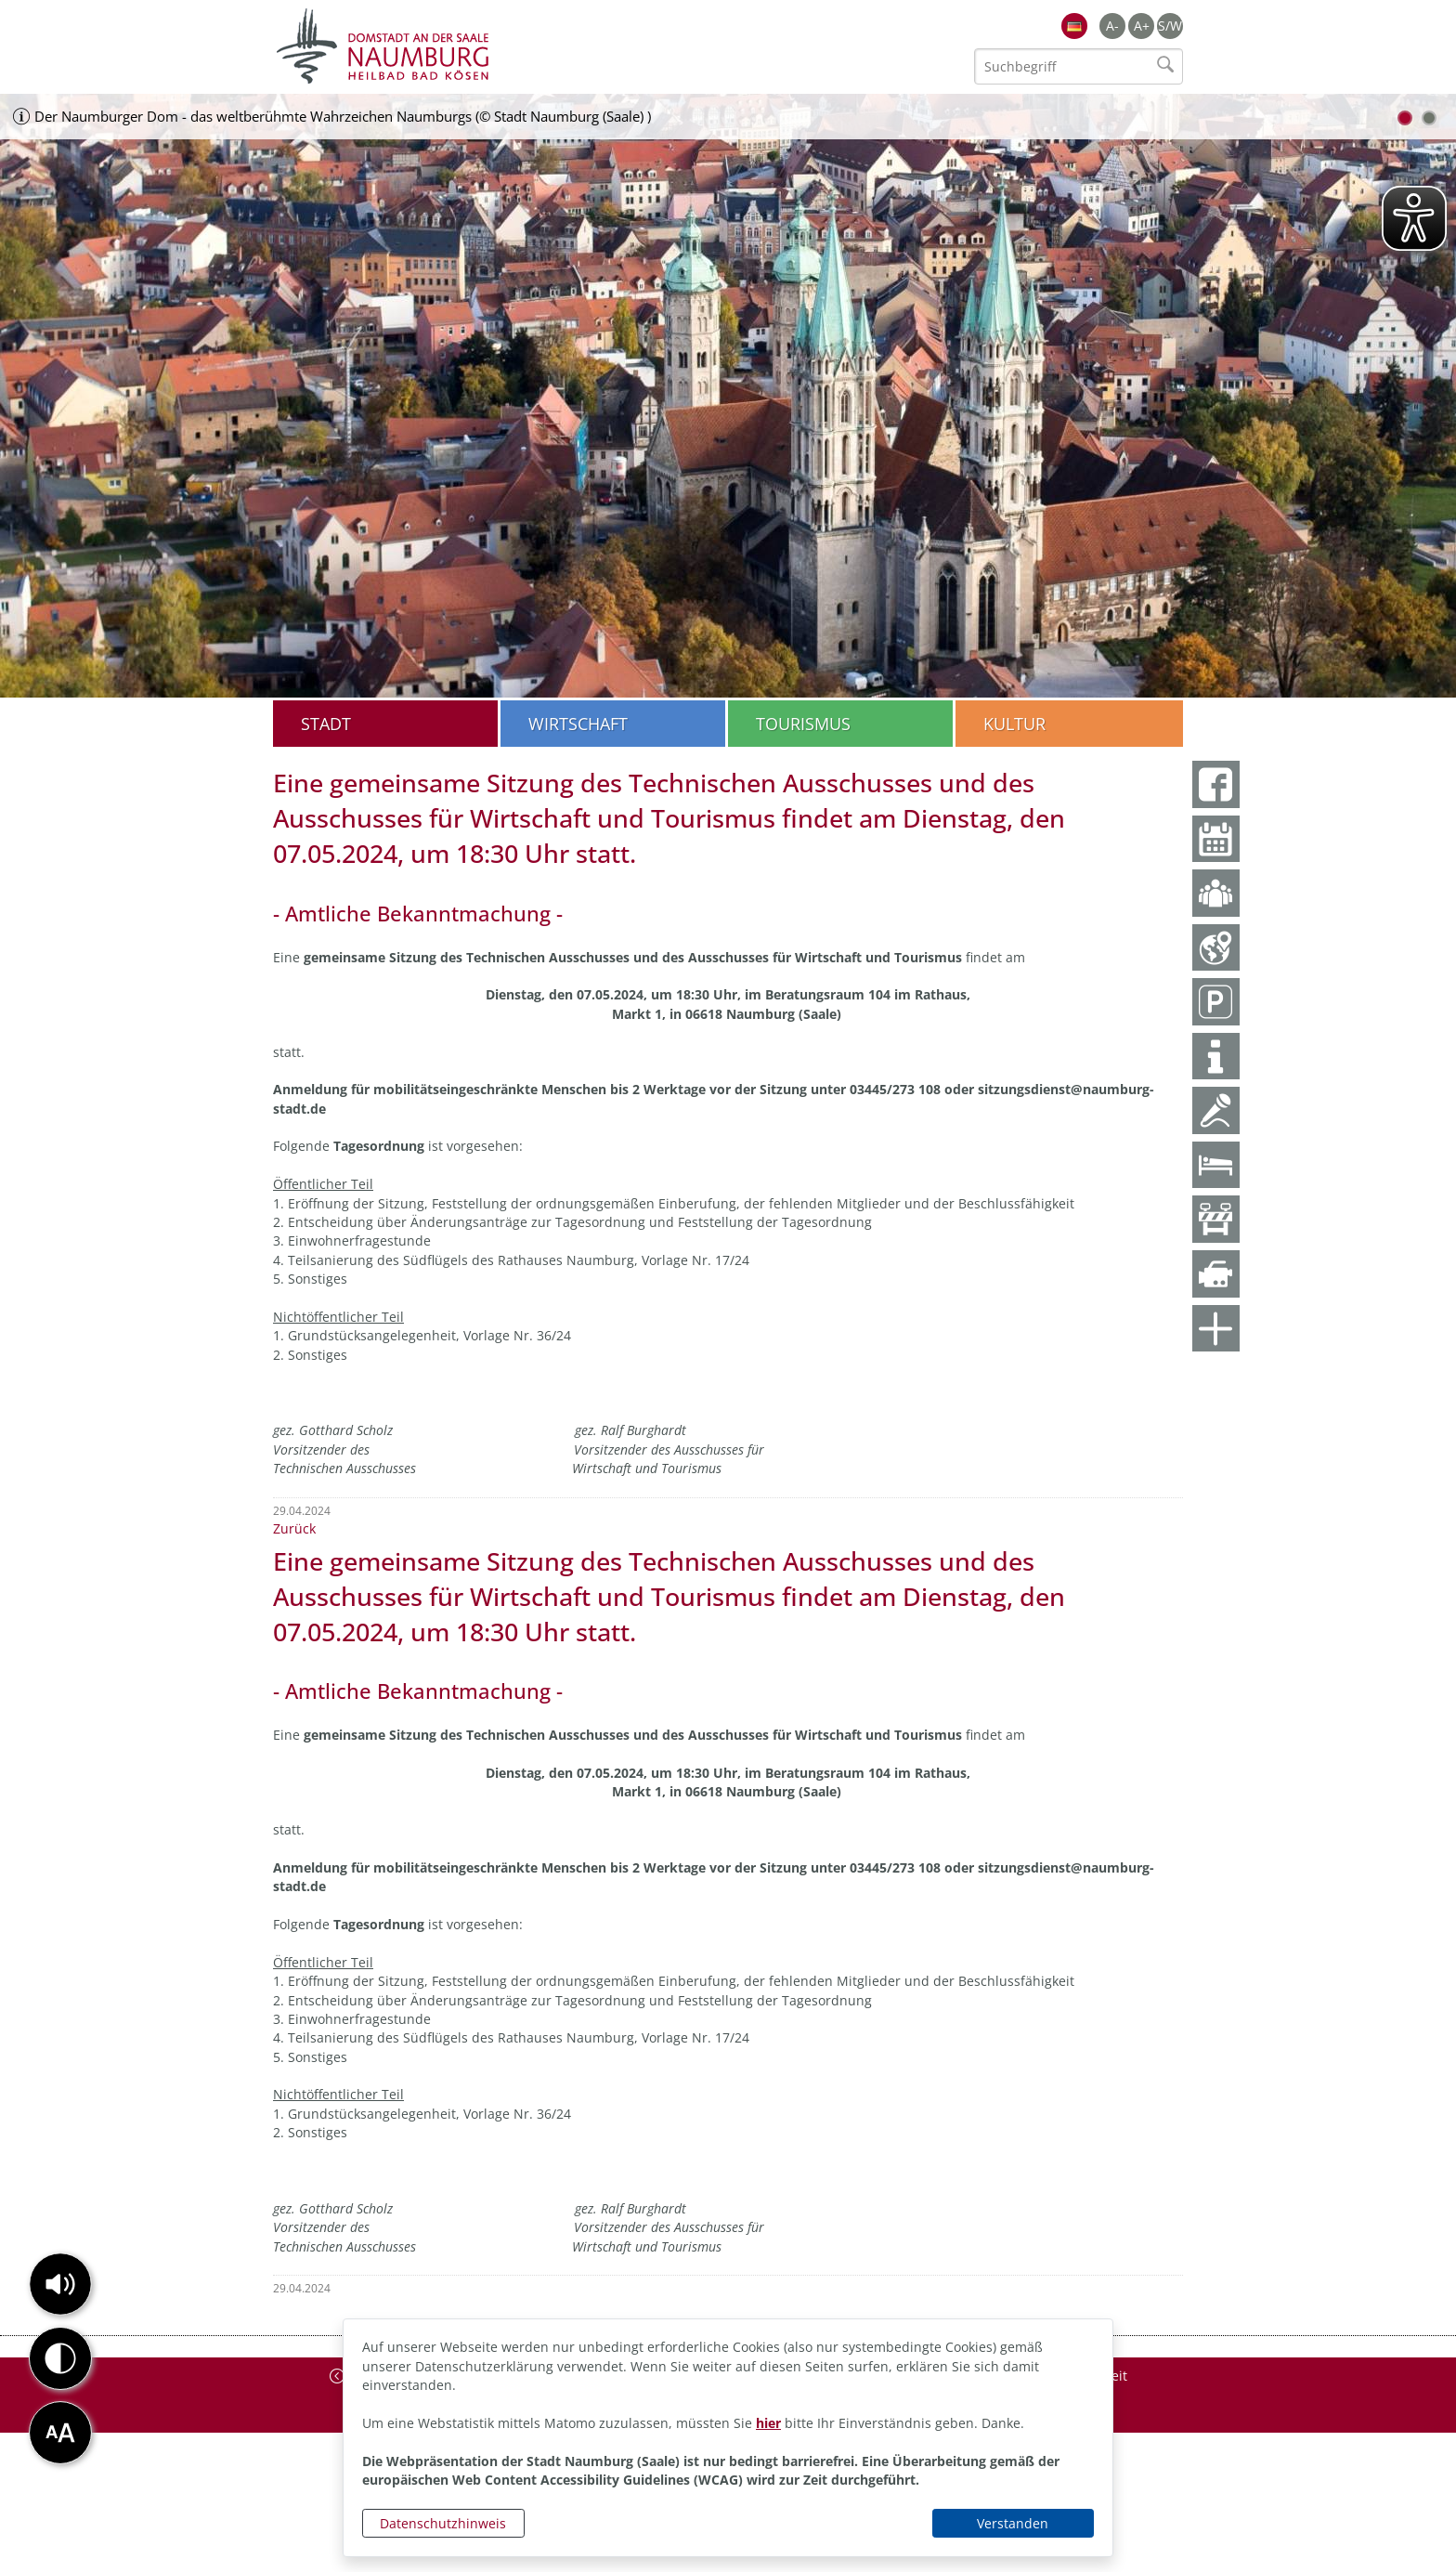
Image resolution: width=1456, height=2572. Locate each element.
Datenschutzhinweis (443, 2523)
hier (768, 2423)
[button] (60, 2284)
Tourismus (803, 723)
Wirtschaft (578, 723)
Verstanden (1012, 2523)
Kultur (1014, 723)
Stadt (326, 723)
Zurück (294, 1528)
